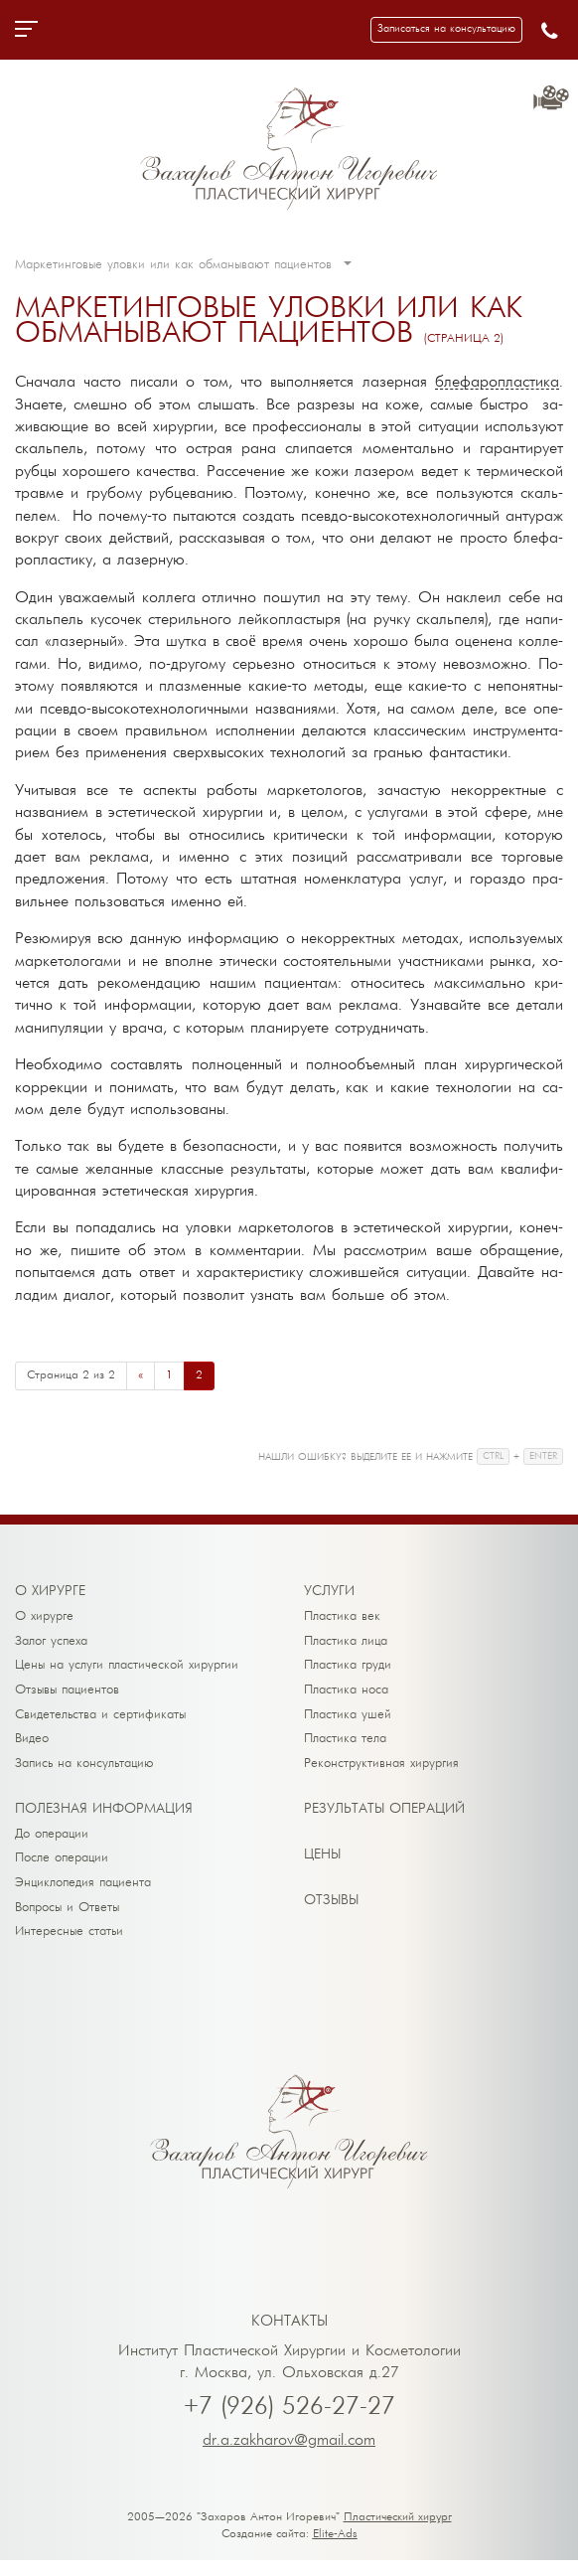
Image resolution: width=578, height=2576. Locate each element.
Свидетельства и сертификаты (100, 1719)
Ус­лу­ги (329, 1591)
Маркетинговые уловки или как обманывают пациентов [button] (183, 264)
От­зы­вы (331, 1909)
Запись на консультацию (84, 1771)
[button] (446, 30)
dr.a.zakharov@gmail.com (289, 2457)
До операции (51, 1843)
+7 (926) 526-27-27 (289, 2423)
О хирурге (44, 1616)
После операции (61, 1868)
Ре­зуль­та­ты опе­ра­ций (384, 1818)
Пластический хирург (398, 2533)
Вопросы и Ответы (67, 1920)
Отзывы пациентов (67, 1694)
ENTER (543, 1456)
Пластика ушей (347, 1719)
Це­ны (322, 1863)
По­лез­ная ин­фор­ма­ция (104, 1818)
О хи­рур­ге (50, 1591)
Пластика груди (347, 1668)
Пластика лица (345, 1642)
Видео (32, 1745)
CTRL (493, 1456)
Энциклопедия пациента (83, 1894)
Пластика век (342, 1616)
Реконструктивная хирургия (381, 1771)
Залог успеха (51, 1642)
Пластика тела (345, 1745)
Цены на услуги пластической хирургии (126, 1668)
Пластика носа (346, 1694)
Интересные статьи (69, 1946)
